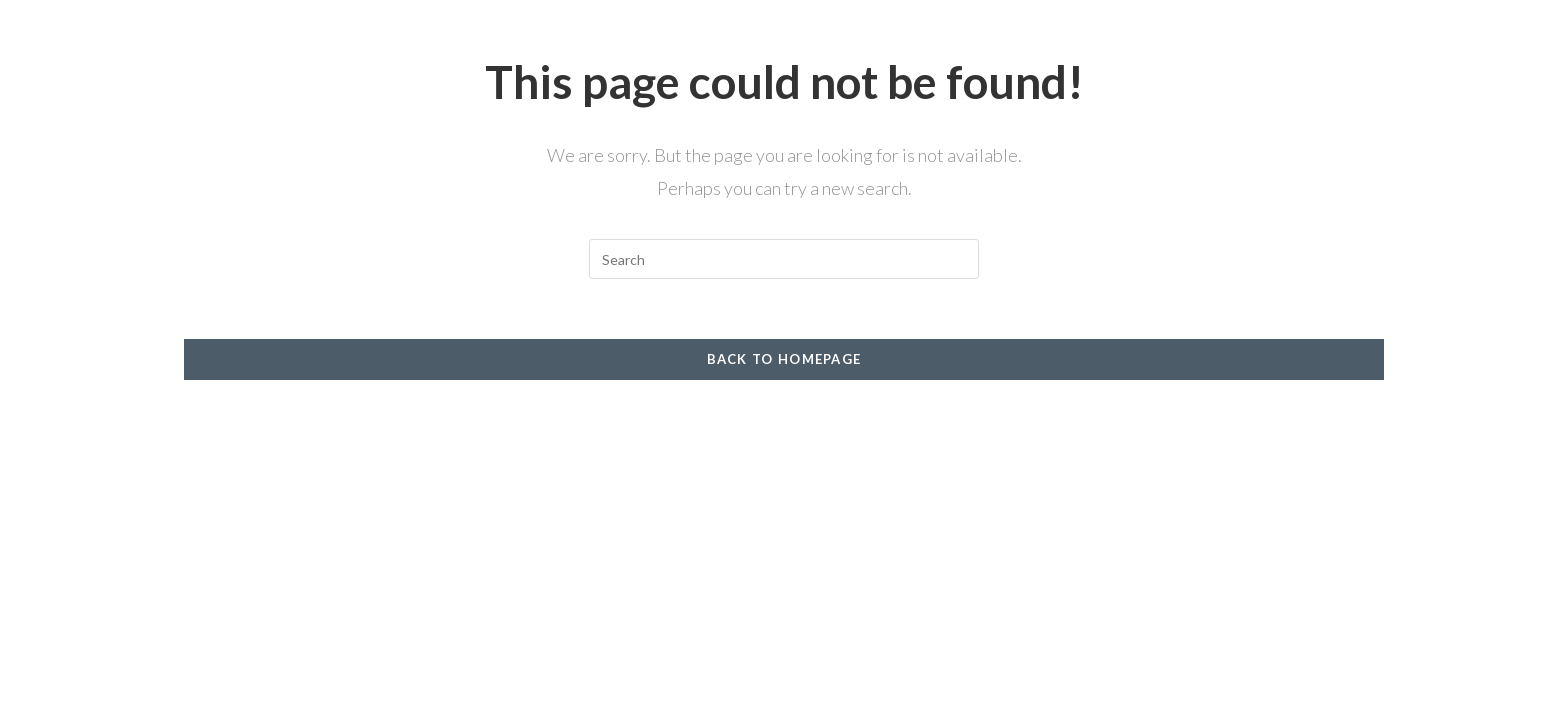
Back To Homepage (784, 359)
